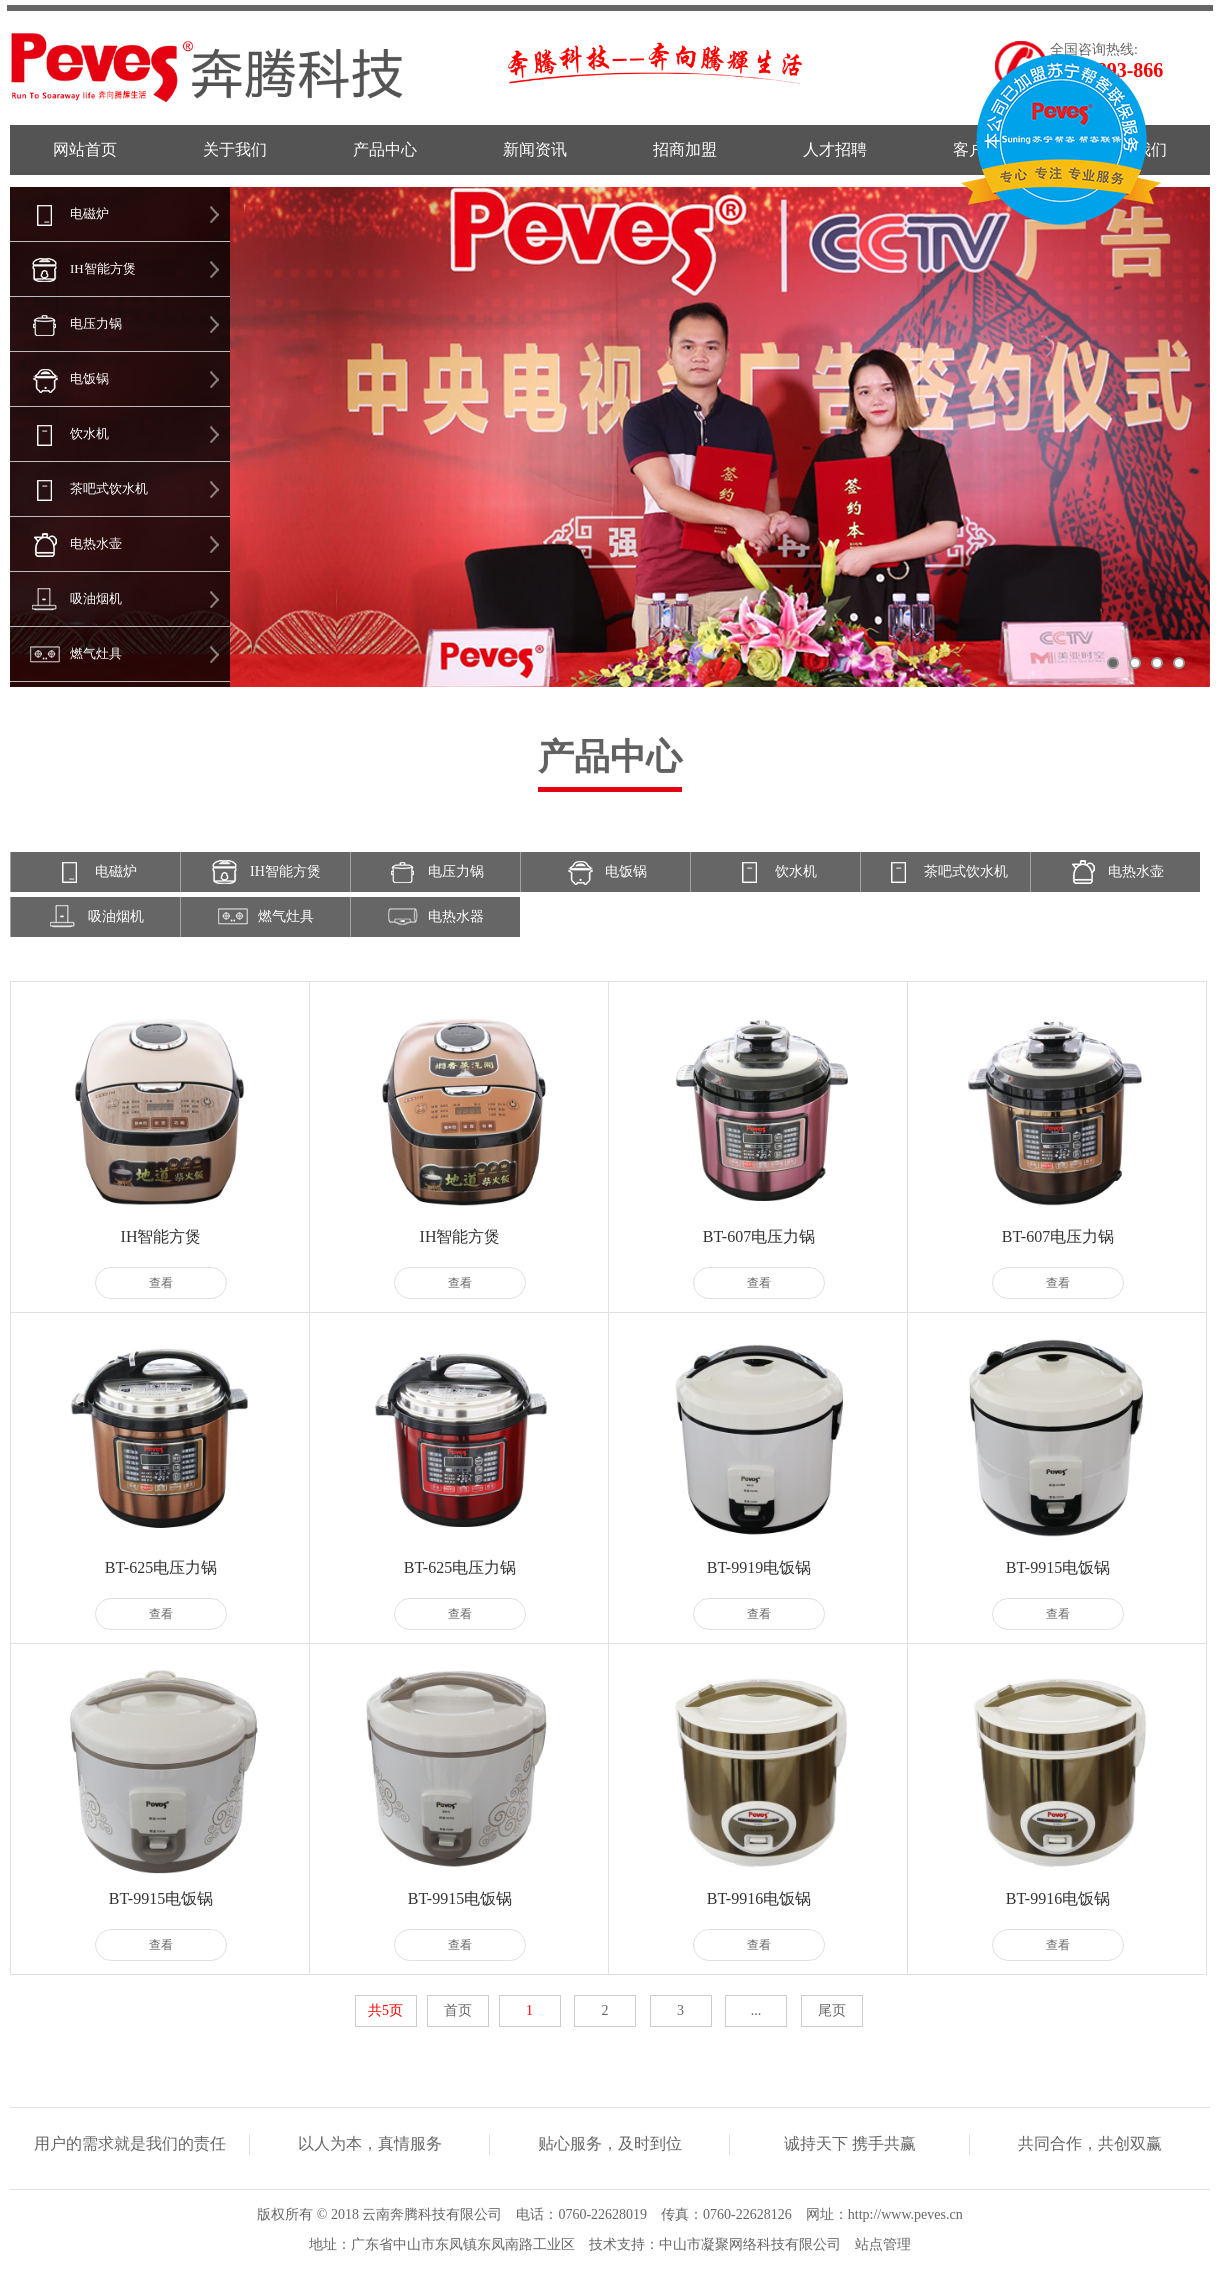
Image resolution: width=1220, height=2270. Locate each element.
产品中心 (385, 149)
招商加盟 (685, 149)
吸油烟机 (66, 598)
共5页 (385, 2010)
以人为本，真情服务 (370, 2143)
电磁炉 (59, 213)
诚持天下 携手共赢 (850, 2143)
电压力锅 (66, 323)
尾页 (832, 2010)
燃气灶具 (66, 653)
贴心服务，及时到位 (610, 2143)
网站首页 (85, 149)
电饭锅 (59, 378)
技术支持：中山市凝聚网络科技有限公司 (715, 2244)
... (756, 2010)
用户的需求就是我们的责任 (130, 2143)
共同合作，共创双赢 (1090, 2143)
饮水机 (59, 433)
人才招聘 (835, 149)
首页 (458, 2010)
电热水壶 (66, 543)
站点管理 (883, 2244)
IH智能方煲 (73, 268)
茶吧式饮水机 (79, 488)
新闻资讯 (535, 149)
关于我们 (235, 149)
